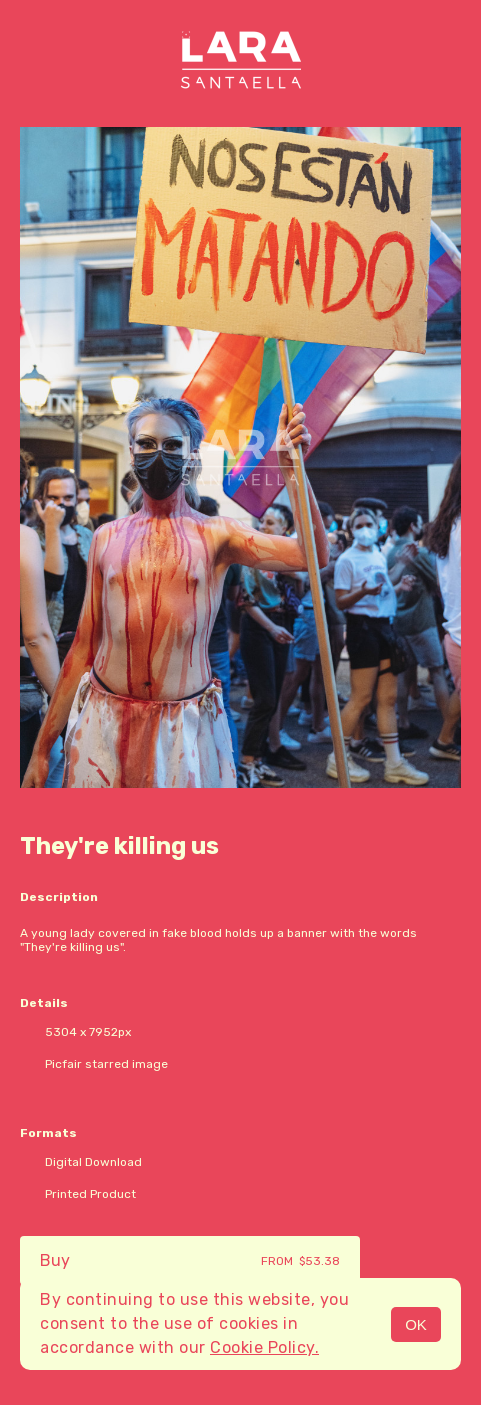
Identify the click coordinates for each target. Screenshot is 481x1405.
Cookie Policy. (264, 1347)
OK (416, 1324)
